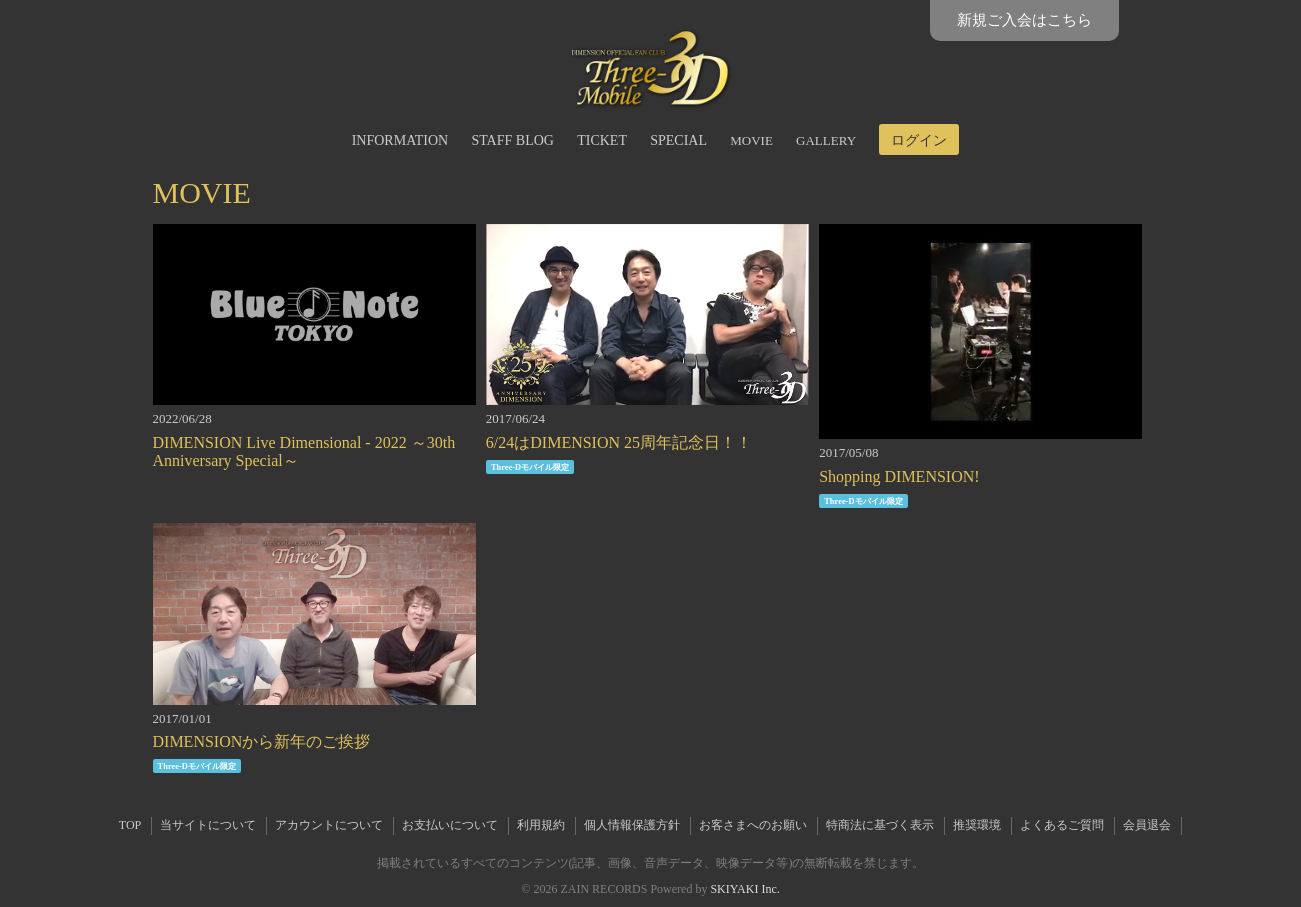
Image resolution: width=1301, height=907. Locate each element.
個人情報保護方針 (632, 825)
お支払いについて (450, 825)
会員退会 (1147, 825)
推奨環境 (977, 825)
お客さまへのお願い (753, 825)
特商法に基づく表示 (880, 825)
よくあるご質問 (1062, 825)
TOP (130, 825)
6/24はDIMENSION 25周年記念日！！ (619, 442)
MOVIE (751, 140)
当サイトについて (208, 825)
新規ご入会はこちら (1024, 20)
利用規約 (541, 825)
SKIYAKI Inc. (744, 889)
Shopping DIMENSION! (899, 476)
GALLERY (826, 140)
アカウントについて (329, 825)
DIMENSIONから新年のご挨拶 (262, 741)
